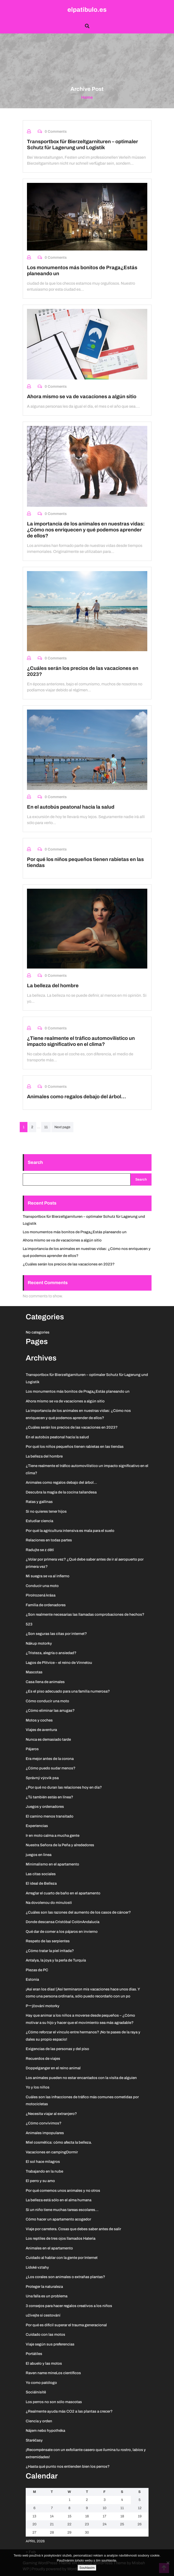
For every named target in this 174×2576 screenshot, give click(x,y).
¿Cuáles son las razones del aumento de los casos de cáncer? (78, 1912)
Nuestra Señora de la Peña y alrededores (60, 1845)
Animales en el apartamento (49, 2248)
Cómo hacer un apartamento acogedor (58, 2219)
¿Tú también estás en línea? (49, 1797)
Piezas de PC (37, 1970)
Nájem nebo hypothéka (45, 2431)
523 (29, 1624)
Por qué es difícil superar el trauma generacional (66, 2325)
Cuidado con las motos (45, 2334)
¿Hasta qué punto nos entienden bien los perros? (68, 2466)
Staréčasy (34, 2440)
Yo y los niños (37, 2087)
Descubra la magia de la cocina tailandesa (61, 1492)
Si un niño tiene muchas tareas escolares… (62, 2210)
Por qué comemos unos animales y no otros (63, 2191)
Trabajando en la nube (44, 2171)
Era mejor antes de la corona (50, 1759)
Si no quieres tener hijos (46, 1511)
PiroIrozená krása (40, 1595)
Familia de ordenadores (46, 1605)
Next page (62, 1127)
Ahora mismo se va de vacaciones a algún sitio (81, 396)
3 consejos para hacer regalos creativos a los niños (69, 2306)
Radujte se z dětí (40, 1550)
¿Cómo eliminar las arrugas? (50, 1711)
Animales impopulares (45, 2133)
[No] (167, 2562)
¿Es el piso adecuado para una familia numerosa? (68, 1691)
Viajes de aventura (41, 1730)
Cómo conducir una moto (47, 1701)
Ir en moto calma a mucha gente (52, 1836)
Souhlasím (87, 2568)
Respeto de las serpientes (48, 1941)
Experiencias (37, 1826)
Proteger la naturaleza (44, 2287)
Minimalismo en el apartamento (52, 1864)
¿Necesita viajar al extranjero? (51, 2114)
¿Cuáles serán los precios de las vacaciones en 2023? (69, 1264)
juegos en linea (38, 1855)
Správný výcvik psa (42, 1778)
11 (46, 1127)
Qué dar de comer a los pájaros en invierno (62, 1932)
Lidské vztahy (37, 2267)
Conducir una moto (42, 1586)
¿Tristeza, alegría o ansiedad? (51, 1653)
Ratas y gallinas (39, 1502)
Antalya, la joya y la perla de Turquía (56, 1960)
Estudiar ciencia (39, 1521)
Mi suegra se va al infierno (47, 1576)
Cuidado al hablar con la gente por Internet (62, 2258)
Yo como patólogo (41, 2383)
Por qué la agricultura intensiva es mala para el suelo (70, 1531)
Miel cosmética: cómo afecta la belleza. (59, 2142)
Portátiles (34, 2354)
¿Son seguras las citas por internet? (56, 1634)
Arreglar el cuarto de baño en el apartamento (63, 1893)
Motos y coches (39, 1720)
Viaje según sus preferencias (50, 2344)
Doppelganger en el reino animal (53, 2068)
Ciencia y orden (39, 2421)
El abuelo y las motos (44, 2363)
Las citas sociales (41, 1874)
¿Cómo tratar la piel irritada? (50, 1951)
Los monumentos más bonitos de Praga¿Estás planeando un (75, 1232)
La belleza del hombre (53, 985)
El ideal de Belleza (41, 1883)
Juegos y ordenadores (45, 1807)
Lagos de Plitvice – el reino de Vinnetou (59, 1663)
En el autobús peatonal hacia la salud (70, 807)
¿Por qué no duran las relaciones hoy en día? (64, 1787)
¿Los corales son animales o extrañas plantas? (65, 2277)
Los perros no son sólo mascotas (54, 2402)
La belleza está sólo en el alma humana (58, 2200)
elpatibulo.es (87, 9)
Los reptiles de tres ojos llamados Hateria (60, 2238)
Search (35, 1162)
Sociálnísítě (36, 2392)
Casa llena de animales (45, 1682)
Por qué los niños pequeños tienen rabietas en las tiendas (75, 1447)
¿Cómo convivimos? (43, 2123)
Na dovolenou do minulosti (49, 1903)
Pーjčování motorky (42, 2006)
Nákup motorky (39, 1643)
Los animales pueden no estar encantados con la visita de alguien (81, 2078)
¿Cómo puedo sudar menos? (50, 1768)
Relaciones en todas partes (49, 1540)
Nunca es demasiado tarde (48, 1739)
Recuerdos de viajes (43, 2059)
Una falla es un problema (46, 2296)
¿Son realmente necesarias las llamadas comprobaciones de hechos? (85, 1614)
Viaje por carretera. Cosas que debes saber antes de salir (73, 2229)
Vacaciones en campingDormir (52, 2152)
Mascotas (34, 1672)
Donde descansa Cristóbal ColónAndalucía (62, 1922)
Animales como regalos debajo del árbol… (76, 1096)
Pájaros (32, 1749)
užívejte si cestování (43, 2315)
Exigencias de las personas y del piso (57, 2049)
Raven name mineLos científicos (53, 2373)
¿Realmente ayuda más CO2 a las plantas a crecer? (69, 2411)
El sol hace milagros (43, 2162)
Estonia (32, 1979)
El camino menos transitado (49, 1816)
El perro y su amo (40, 2181)
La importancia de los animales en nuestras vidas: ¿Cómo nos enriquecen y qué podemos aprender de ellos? (86, 529)
